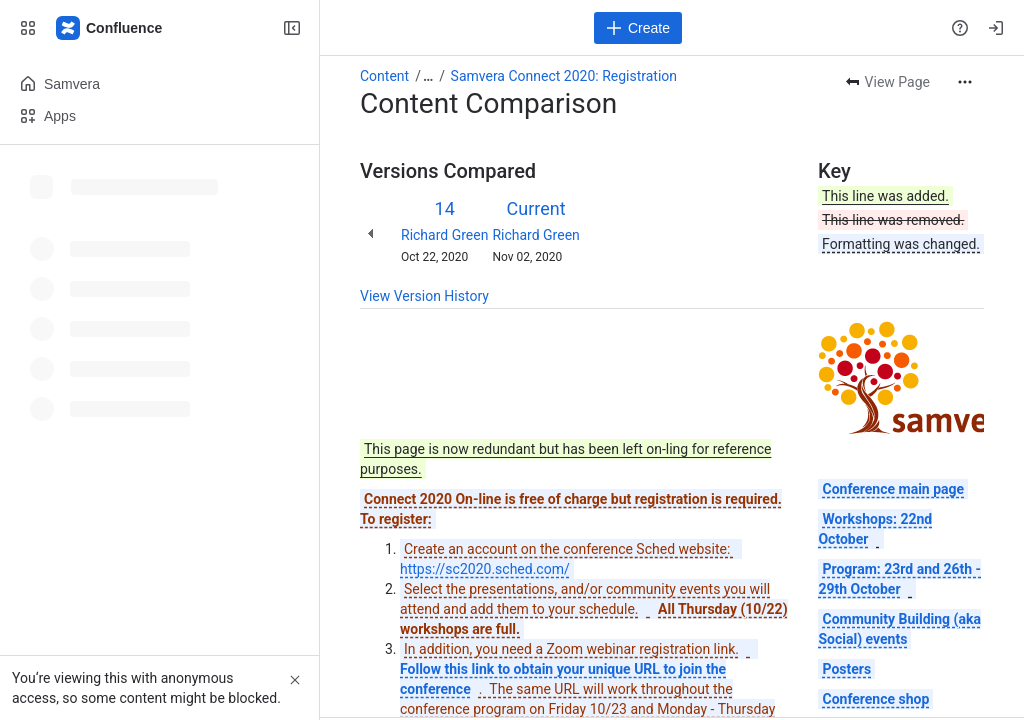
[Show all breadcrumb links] (428, 76)
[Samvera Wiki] (110, 28)
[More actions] (965, 82)
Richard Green (444, 235)
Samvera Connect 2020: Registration (564, 76)
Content (384, 76)
